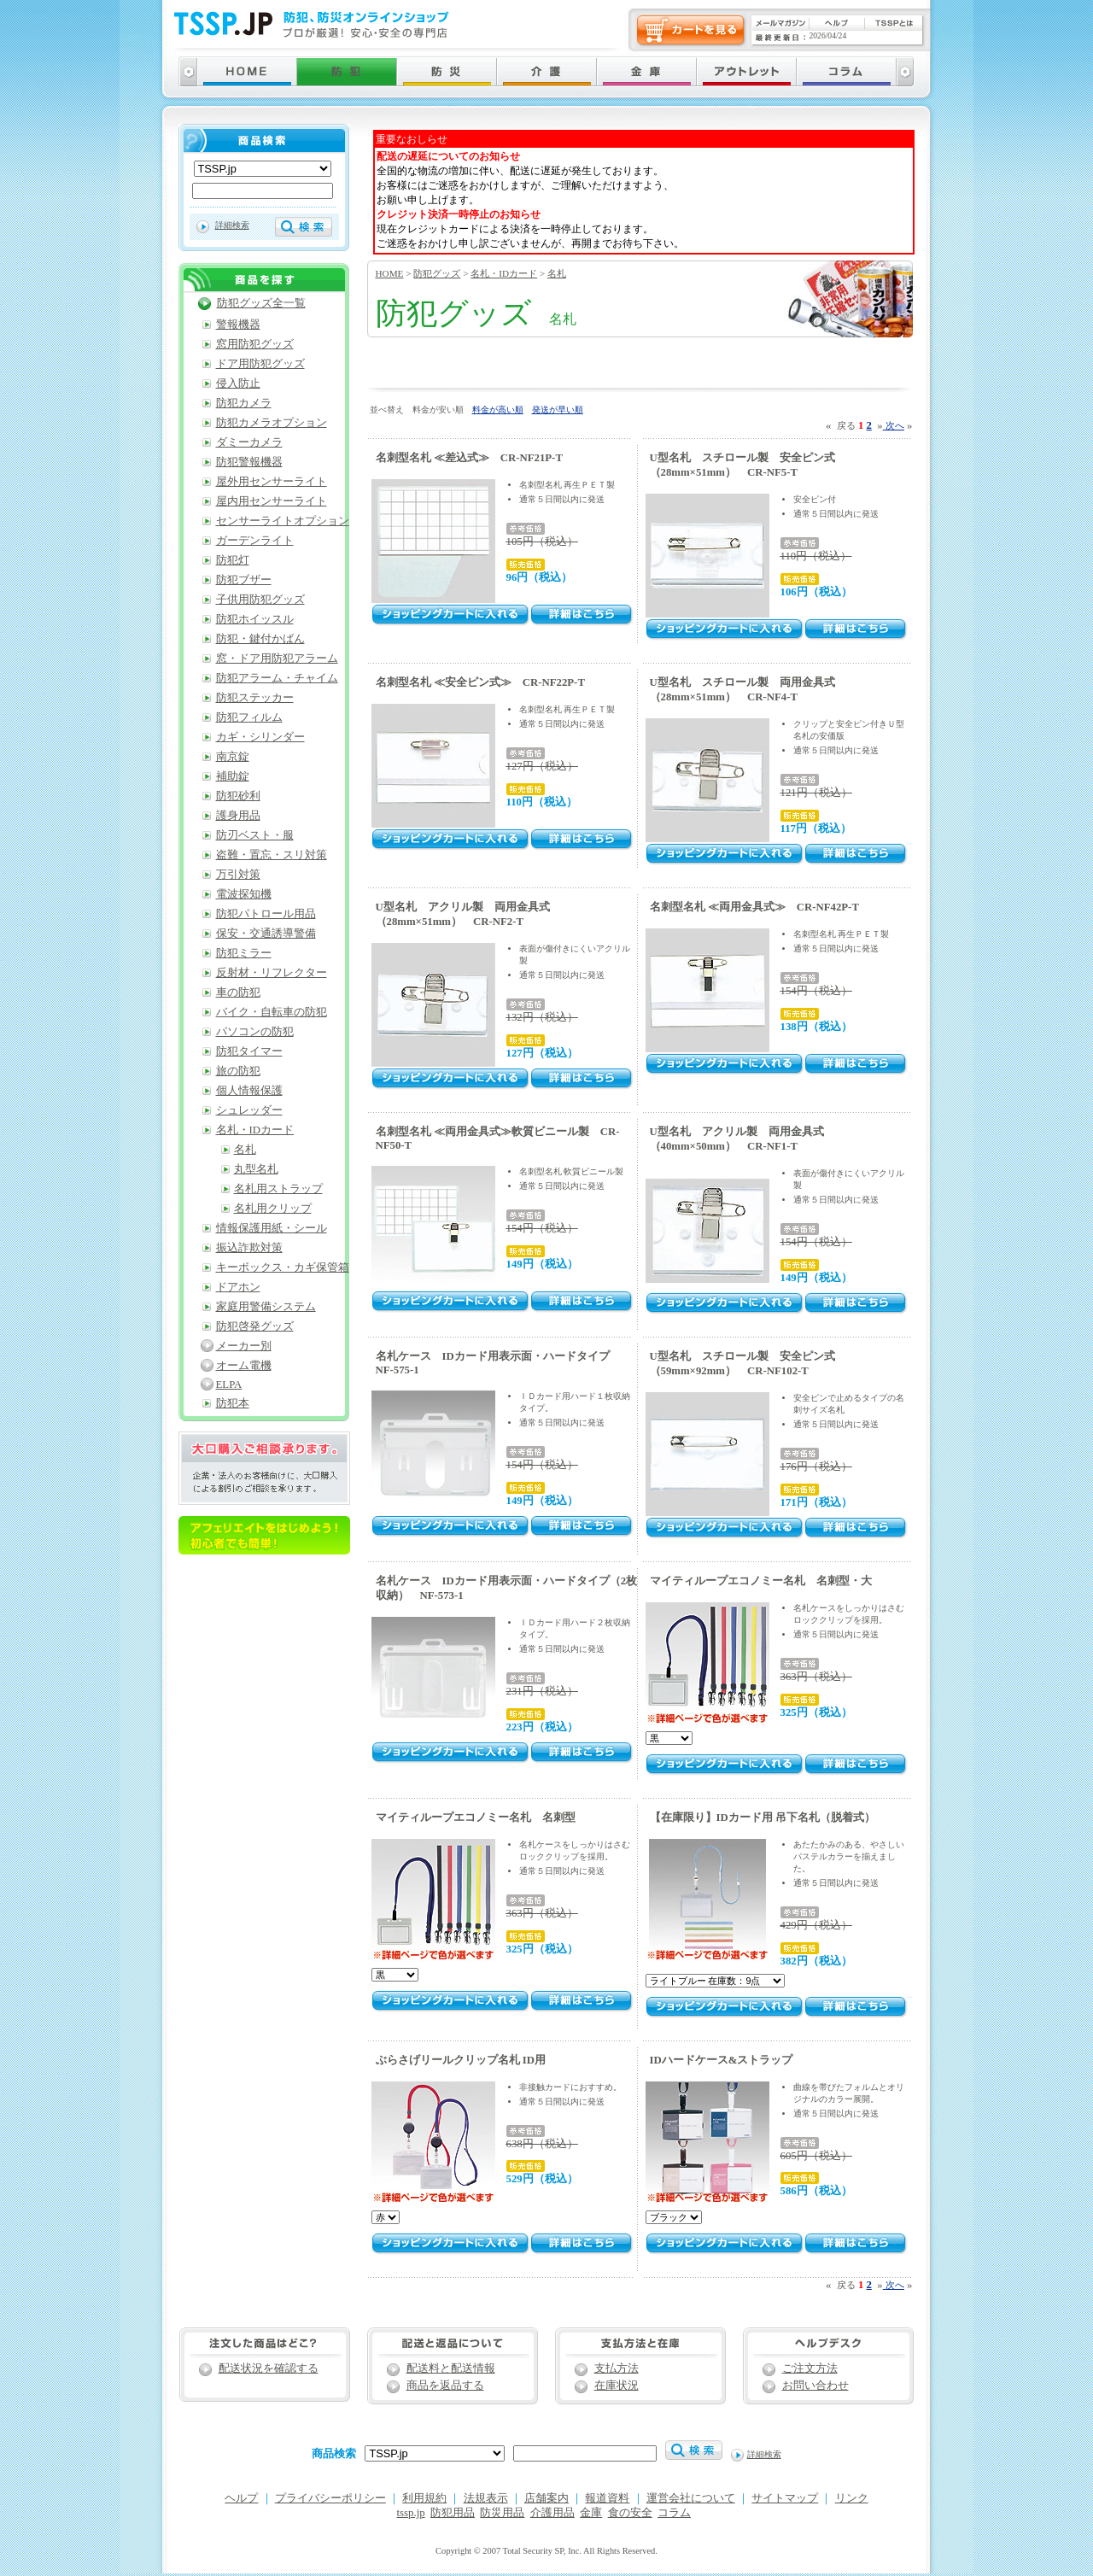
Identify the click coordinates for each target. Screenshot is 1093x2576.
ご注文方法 (810, 2368)
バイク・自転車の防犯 (271, 1012)
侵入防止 (238, 383)
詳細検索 (232, 225)
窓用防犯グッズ (255, 344)
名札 (556, 273)
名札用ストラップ (278, 1189)
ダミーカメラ (249, 442)
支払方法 (616, 2368)
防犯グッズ (436, 273)
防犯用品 (452, 2513)
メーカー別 (244, 1346)
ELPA (229, 1384)
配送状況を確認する (269, 2368)
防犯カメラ (244, 403)
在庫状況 (616, 2386)
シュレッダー (249, 1110)
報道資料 (607, 2498)
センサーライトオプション (282, 521)
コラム (674, 2513)
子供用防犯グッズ (260, 600)
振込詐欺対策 (249, 1248)
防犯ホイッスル (255, 619)
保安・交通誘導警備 (266, 934)
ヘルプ (241, 2498)
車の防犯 (238, 992)
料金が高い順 (497, 409)
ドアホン (238, 1287)
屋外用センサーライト (271, 482)
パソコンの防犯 (255, 1032)
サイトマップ (784, 2498)
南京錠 (232, 757)
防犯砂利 (238, 796)
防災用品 (502, 2513)
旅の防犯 (238, 1071)
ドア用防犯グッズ (260, 364)
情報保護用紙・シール (271, 1228)
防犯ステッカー (255, 698)
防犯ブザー (244, 580)
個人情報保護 (249, 1091)
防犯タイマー (249, 1051)
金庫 (591, 2513)
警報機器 (238, 325)
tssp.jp (411, 2513)
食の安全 (630, 2513)
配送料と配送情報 (450, 2368)
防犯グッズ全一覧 (261, 303)
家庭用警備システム (266, 1307)
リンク (851, 2498)
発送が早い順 (557, 409)
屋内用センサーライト (271, 501)
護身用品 (238, 816)
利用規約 (424, 2498)
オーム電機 (244, 1366)
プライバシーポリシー (330, 2498)
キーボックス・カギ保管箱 (282, 1267)
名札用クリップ (273, 1209)
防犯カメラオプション (271, 423)
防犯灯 (232, 560)
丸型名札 (256, 1169)
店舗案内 (546, 2498)
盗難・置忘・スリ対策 (271, 855)
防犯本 (232, 1403)
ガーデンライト (255, 541)
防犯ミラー (244, 953)
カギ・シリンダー (260, 737)
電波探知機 (244, 894)
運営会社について (690, 2498)
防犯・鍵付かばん (260, 639)
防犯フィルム (249, 717)
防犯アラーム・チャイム (277, 678)
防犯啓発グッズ (255, 1326)
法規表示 (486, 2498)
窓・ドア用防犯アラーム (277, 658)
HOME (390, 273)
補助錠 (232, 776)
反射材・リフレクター (271, 973)
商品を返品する (445, 2386)
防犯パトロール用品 (266, 914)
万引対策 (238, 875)
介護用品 (552, 2513)
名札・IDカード (504, 273)
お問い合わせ (815, 2386)
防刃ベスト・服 (255, 835)
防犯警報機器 (249, 462)
